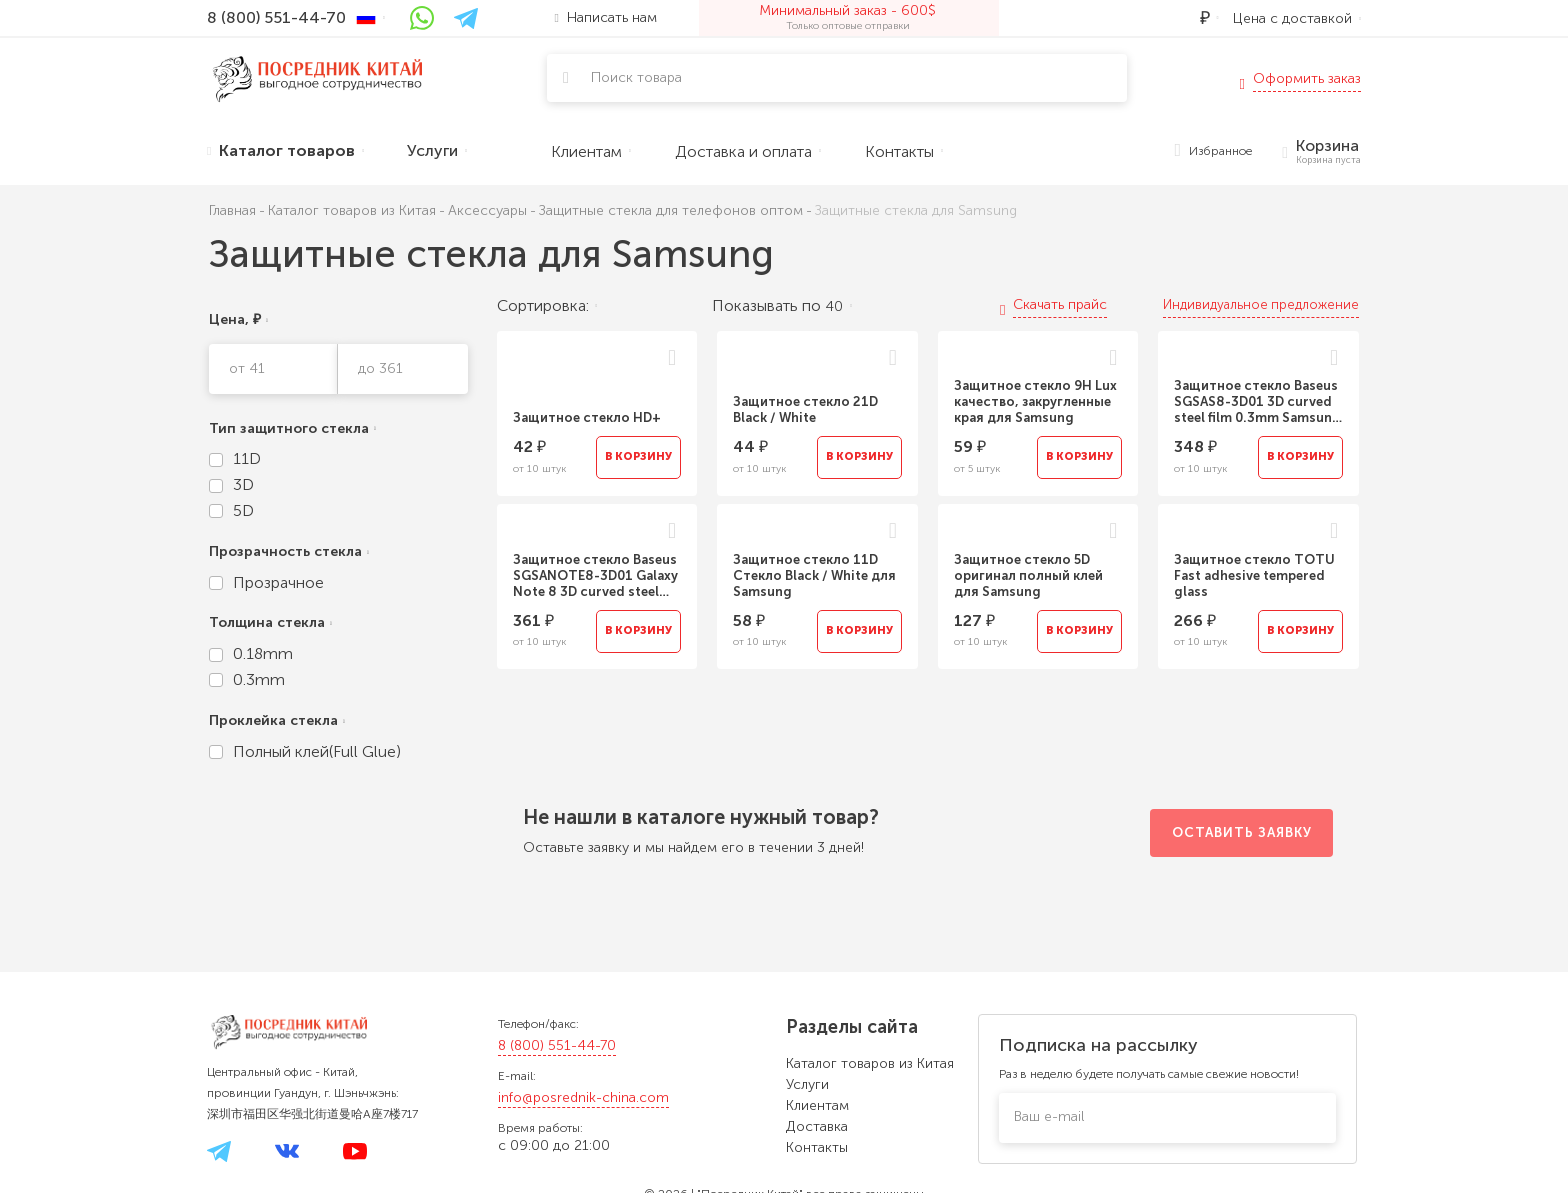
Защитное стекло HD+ (587, 417)
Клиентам (817, 1105)
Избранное (1214, 151)
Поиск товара (636, 77)
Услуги (807, 1084)
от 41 (247, 368)
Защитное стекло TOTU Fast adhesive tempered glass (1254, 575)
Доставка (817, 1126)
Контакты (817, 1147)
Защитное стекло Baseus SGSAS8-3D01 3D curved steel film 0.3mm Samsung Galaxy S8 (1257, 402)
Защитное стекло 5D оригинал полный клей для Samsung (1028, 575)
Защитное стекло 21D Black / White (805, 409)
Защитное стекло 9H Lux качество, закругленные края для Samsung (1035, 401)
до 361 (380, 368)
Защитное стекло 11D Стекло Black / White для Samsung (814, 575)
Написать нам (606, 17)
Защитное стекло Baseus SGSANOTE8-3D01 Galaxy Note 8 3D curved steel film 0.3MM (595, 576)
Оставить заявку (1242, 832)
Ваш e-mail (1049, 1116)
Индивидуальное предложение (1261, 304)
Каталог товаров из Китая (870, 1063)
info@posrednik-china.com (583, 1097)
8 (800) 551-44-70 (557, 1045)
